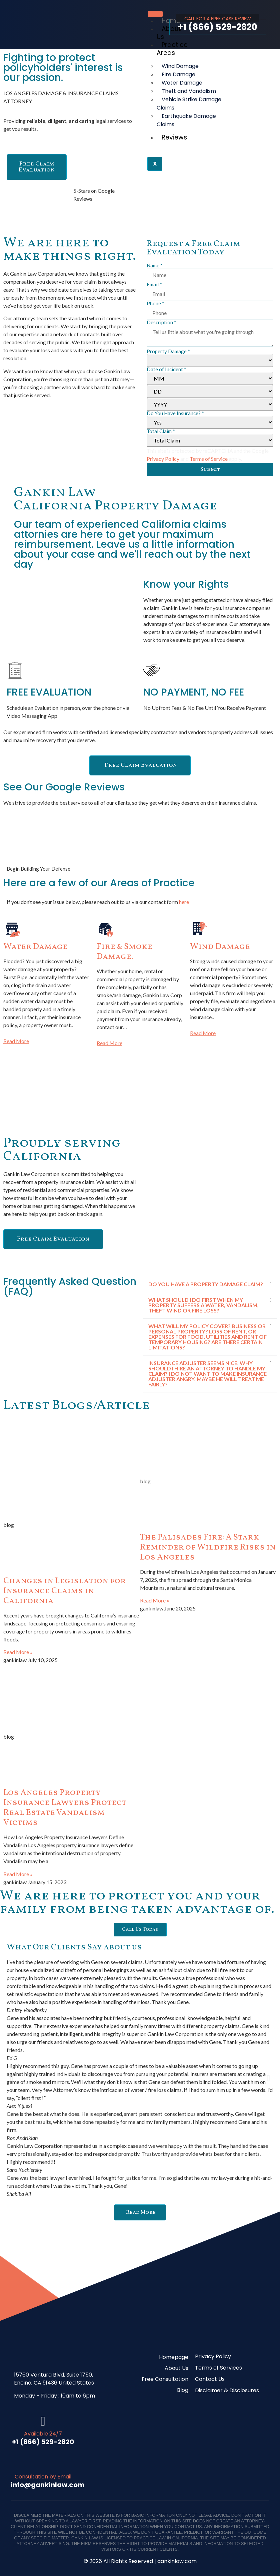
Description (161, 322)
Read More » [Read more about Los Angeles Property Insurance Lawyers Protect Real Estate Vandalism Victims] (18, 1874)
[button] (210, 1284)
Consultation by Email (43, 2476)
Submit (210, 469)
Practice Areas (172, 48)
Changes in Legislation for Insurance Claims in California (64, 1591)
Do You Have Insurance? (175, 413)
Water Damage (35, 947)
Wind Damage (220, 947)
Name (155, 265)
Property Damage (168, 351)
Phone (155, 303)
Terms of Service (209, 458)
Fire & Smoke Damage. (124, 952)
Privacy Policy (163, 458)
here (183, 902)
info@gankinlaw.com (48, 2484)
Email (154, 284)
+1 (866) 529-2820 (217, 27)
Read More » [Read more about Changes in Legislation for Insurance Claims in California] (18, 1652)
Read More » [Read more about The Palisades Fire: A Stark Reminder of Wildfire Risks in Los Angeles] (154, 1600)
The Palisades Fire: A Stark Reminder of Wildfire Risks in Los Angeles (208, 1547)
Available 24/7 (43, 2433)
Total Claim (161, 431)
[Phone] (210, 313)
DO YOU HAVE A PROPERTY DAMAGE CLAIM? (205, 1284)
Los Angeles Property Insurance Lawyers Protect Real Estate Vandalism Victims (64, 1808)
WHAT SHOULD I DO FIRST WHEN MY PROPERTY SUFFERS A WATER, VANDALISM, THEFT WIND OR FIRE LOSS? (203, 1304)
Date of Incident (166, 369)
